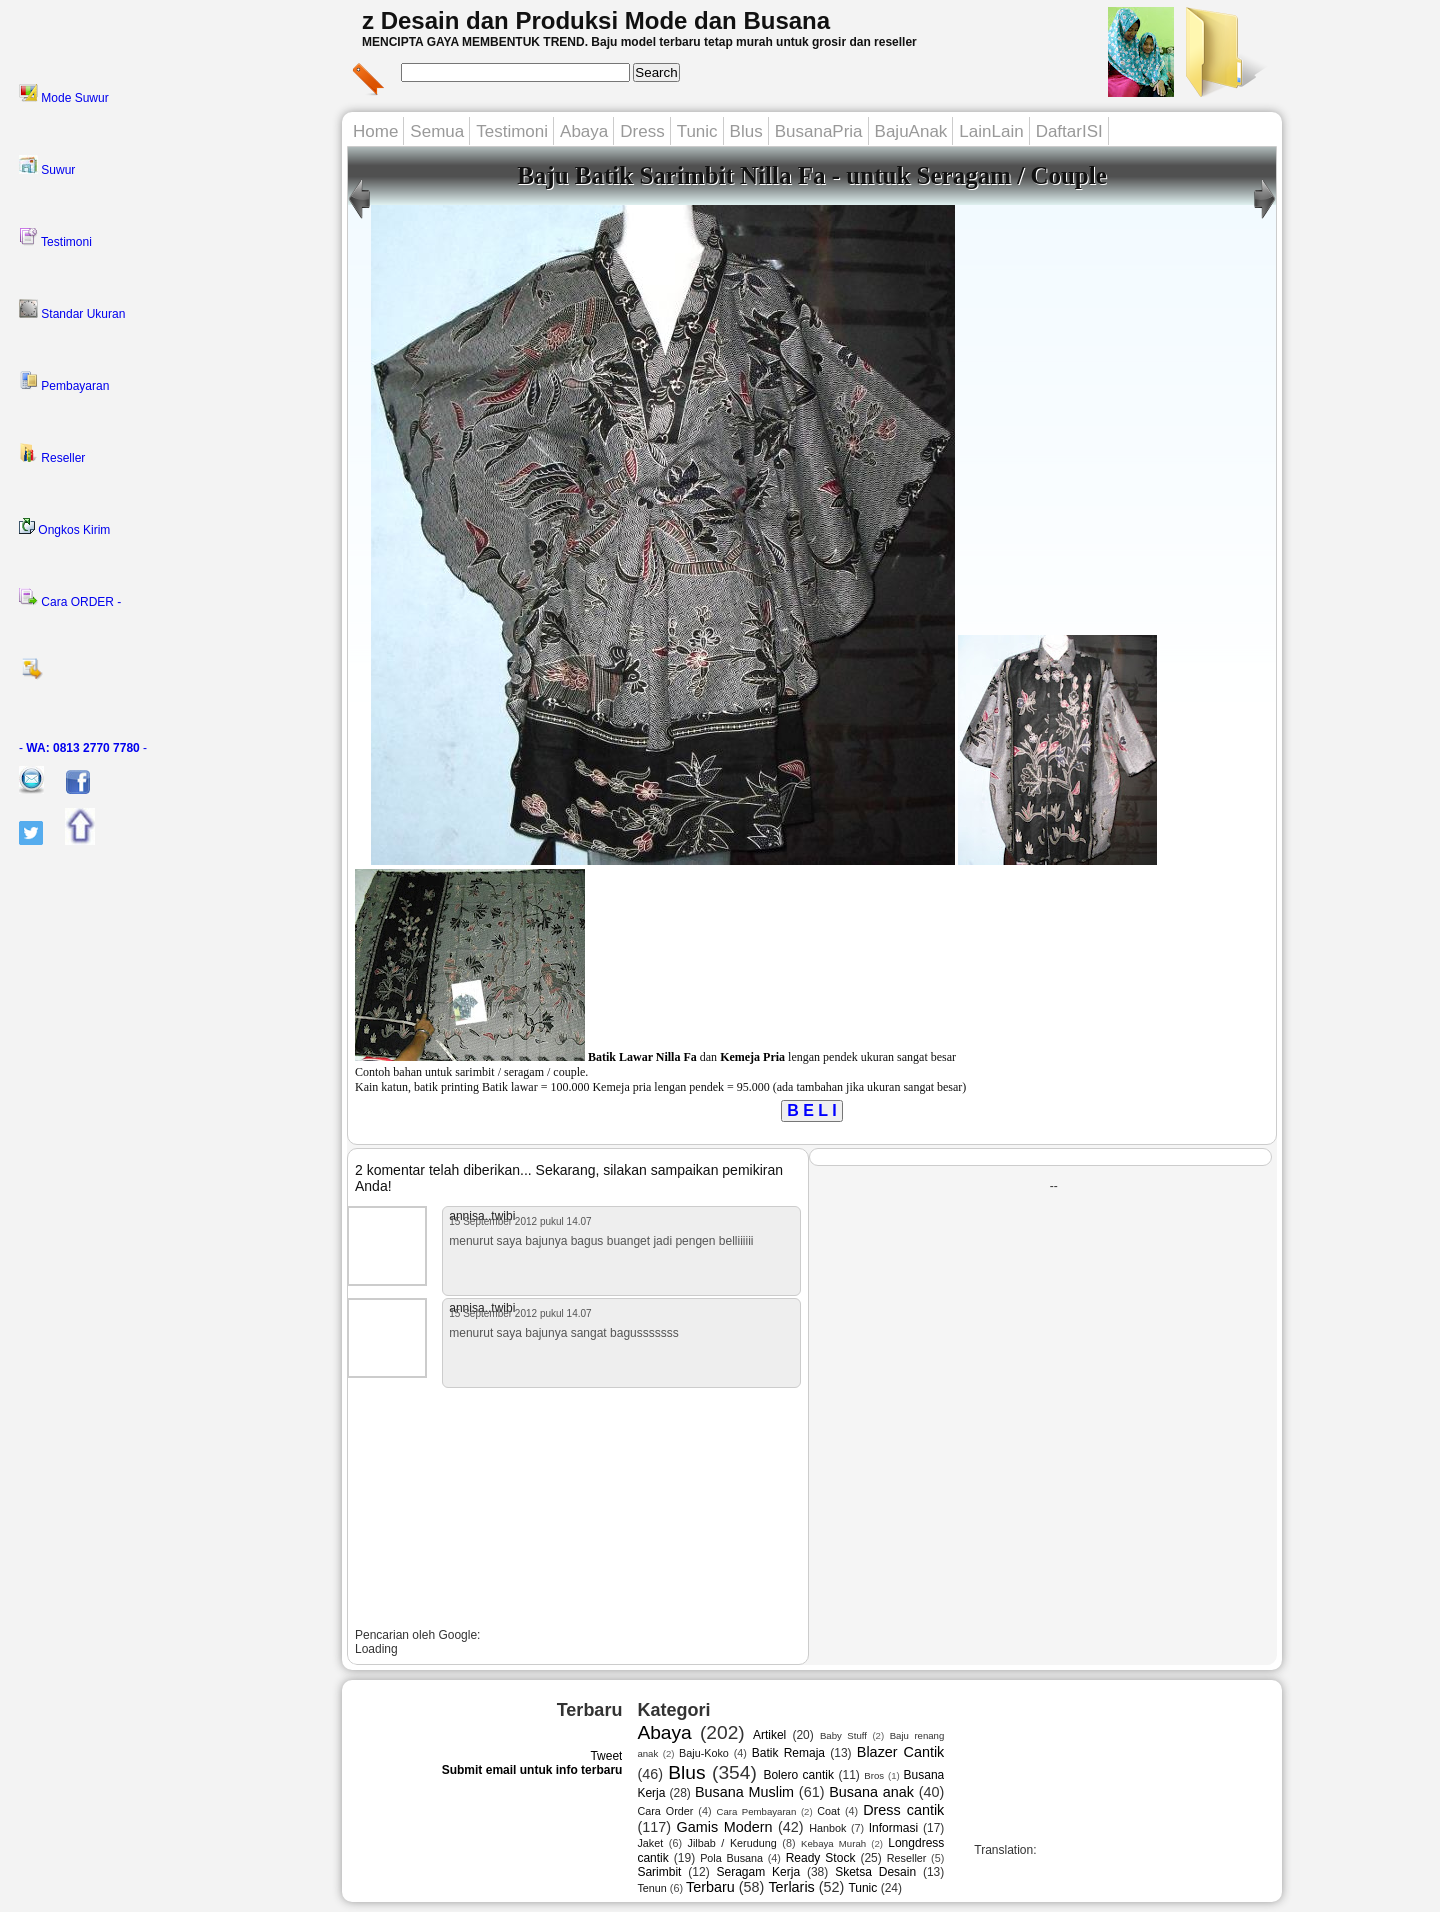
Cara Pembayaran (756, 1811)
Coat (828, 1811)
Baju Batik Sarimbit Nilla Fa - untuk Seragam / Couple (812, 175)
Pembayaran (64, 382)
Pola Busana (731, 1858)
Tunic (697, 131)
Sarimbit (659, 1872)
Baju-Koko (704, 1753)
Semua (437, 131)
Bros (874, 1775)
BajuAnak (911, 131)
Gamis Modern (725, 1827)
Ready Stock (821, 1858)
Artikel (769, 1735)
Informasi (893, 1828)
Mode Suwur (64, 94)
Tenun (651, 1888)
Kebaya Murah (833, 1843)
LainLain (991, 131)
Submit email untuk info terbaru (532, 1770)
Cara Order (665, 1811)
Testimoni (55, 238)
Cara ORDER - (70, 598)
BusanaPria (819, 131)
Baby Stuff (843, 1735)
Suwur (47, 166)
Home (375, 131)
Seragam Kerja (759, 1872)
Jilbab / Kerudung (732, 1843)
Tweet (606, 1756)
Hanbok (827, 1828)
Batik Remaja (788, 1753)
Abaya (584, 131)
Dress (642, 131)
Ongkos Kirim (64, 527)
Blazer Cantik (900, 1752)
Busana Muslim (744, 1792)
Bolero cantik (798, 1775)
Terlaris (791, 1887)
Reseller (52, 454)
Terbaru (710, 1887)
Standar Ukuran (72, 310)
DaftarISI (1069, 131)
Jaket (650, 1843)
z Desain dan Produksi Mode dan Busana (596, 20)
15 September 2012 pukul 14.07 (520, 1221)
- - (83, 748)
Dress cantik (903, 1810)
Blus (746, 131)
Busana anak (871, 1792)
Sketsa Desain (875, 1872)
